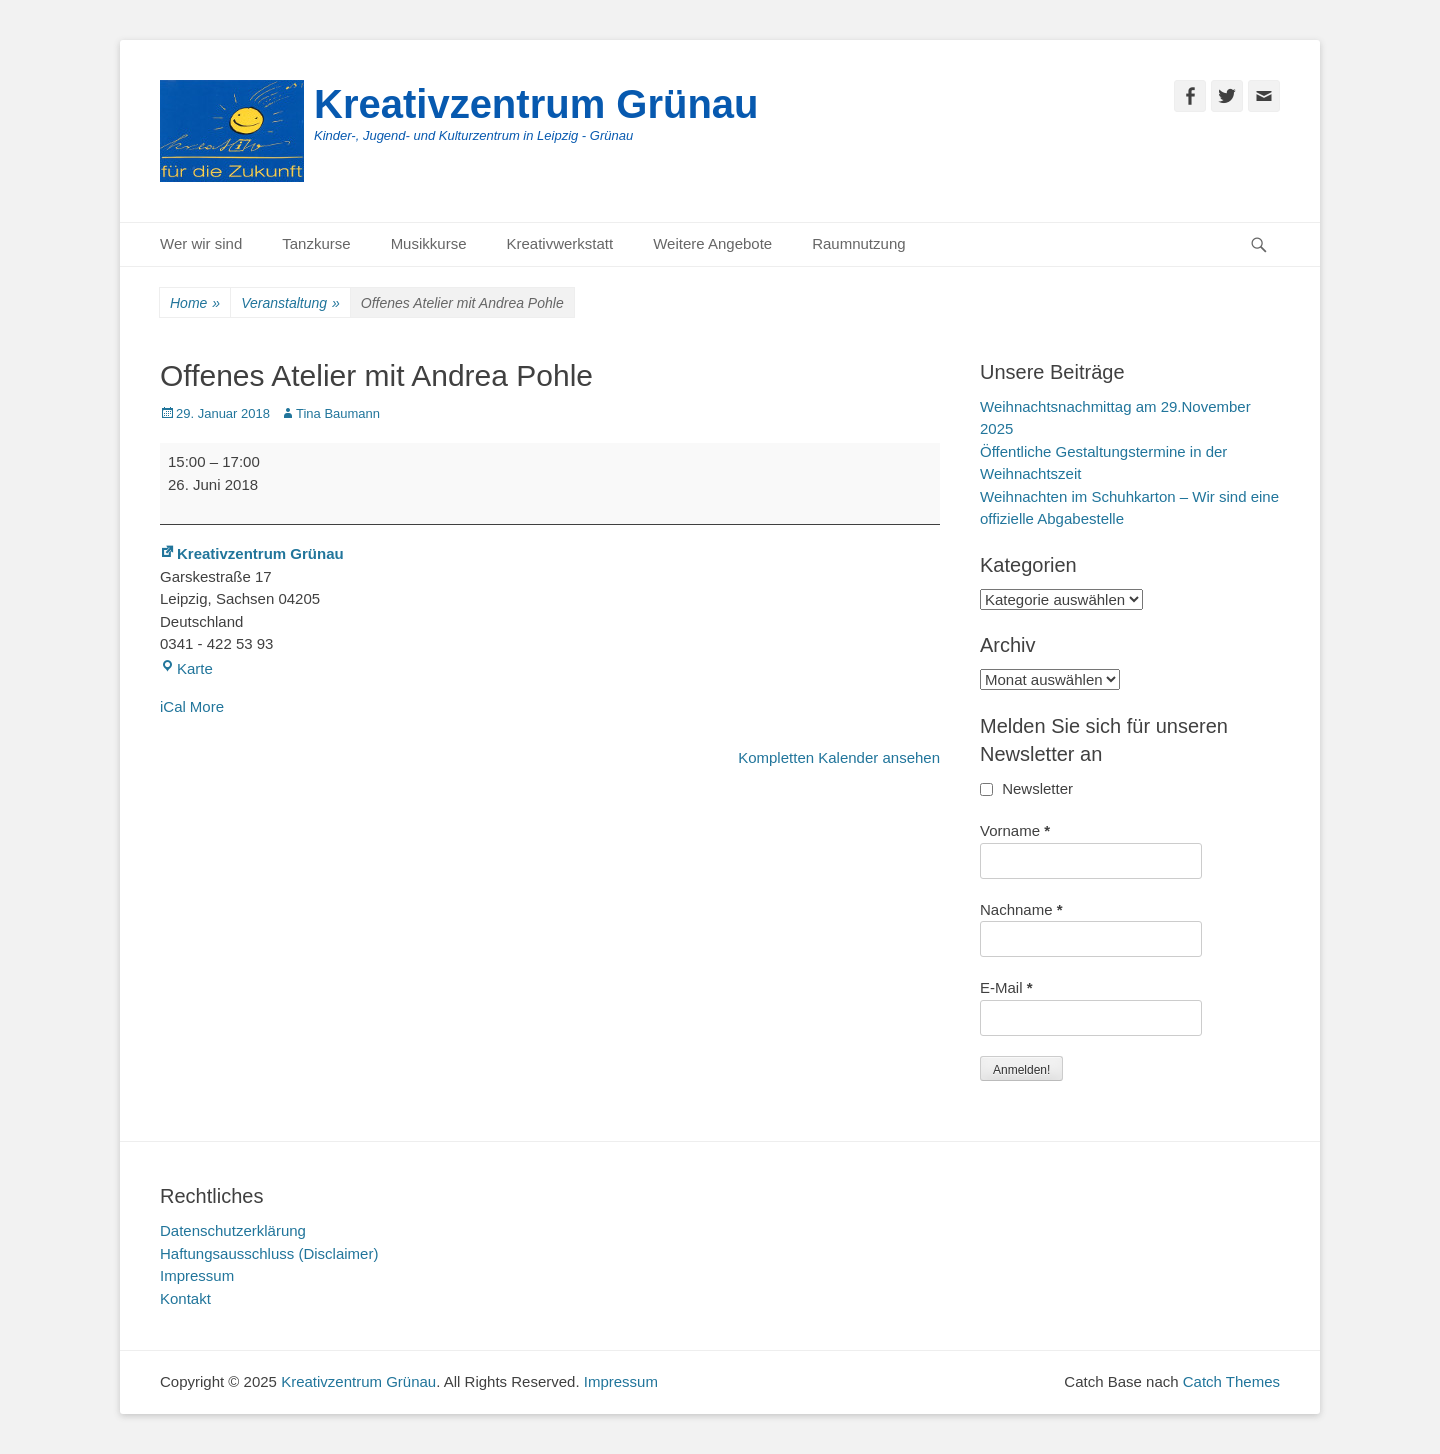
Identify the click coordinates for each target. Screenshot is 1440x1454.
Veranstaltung (290, 303)
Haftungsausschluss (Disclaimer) (269, 1253)
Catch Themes (1231, 1381)
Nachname (1021, 909)
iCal (173, 706)
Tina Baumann (338, 413)
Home (195, 303)
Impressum (197, 1275)
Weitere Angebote (712, 243)
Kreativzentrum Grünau (536, 104)
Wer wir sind (201, 243)
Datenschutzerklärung (233, 1230)
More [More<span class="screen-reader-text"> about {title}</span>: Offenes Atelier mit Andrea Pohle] (207, 706)
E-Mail (1006, 987)
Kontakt (185, 1298)
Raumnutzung (858, 243)
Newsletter (1026, 788)
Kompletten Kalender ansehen (839, 757)
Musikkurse (429, 243)
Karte (186, 668)
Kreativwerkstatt (559, 243)
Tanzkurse (316, 243)
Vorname (1015, 830)
